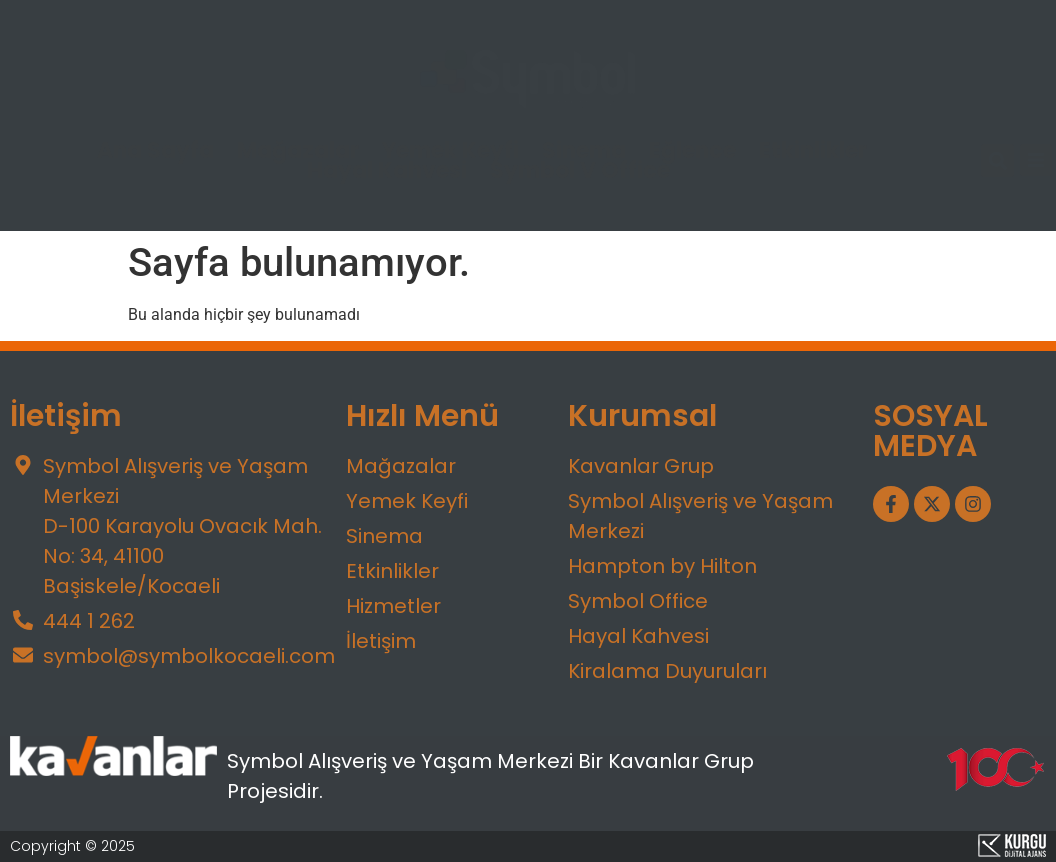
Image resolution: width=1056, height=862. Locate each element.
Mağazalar (298, 151)
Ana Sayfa (155, 151)
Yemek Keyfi (450, 151)
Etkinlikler (813, 151)
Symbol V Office (580, 171)
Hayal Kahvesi (387, 171)
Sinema (584, 151)
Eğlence (692, 151)
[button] (997, 160)
